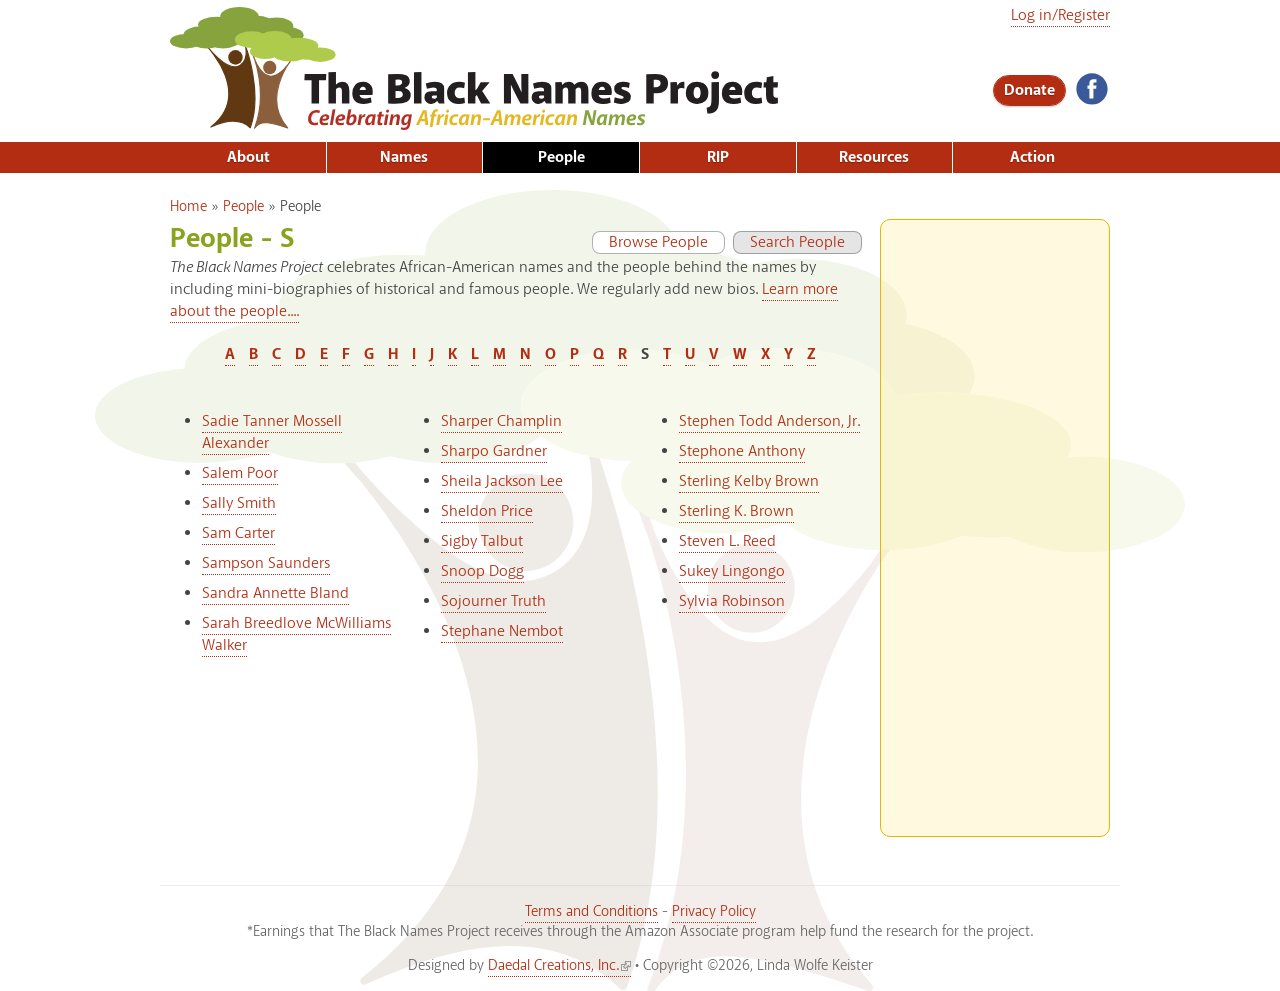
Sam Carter (238, 533)
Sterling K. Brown (736, 511)
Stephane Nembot (502, 631)
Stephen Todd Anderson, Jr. (769, 421)
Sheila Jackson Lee (502, 481)
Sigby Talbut (482, 541)
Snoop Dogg (482, 571)
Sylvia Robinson (732, 601)
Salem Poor (240, 473)
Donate (1029, 90)
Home (188, 207)
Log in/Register (1060, 15)
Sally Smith (239, 503)
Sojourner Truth (493, 601)
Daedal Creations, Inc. (559, 966)
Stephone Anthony (742, 451)
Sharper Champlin (501, 421)
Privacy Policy (714, 912)
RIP (718, 157)
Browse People (650, 242)
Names (404, 157)
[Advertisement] (995, 520)
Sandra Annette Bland (275, 593)
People (561, 157)
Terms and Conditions (591, 912)
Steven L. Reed (727, 541)
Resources (874, 157)
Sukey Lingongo (732, 571)
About (248, 157)
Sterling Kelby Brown (749, 481)
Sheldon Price (487, 511)
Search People (797, 242)
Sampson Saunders (266, 563)
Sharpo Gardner (494, 451)
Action (1032, 157)
